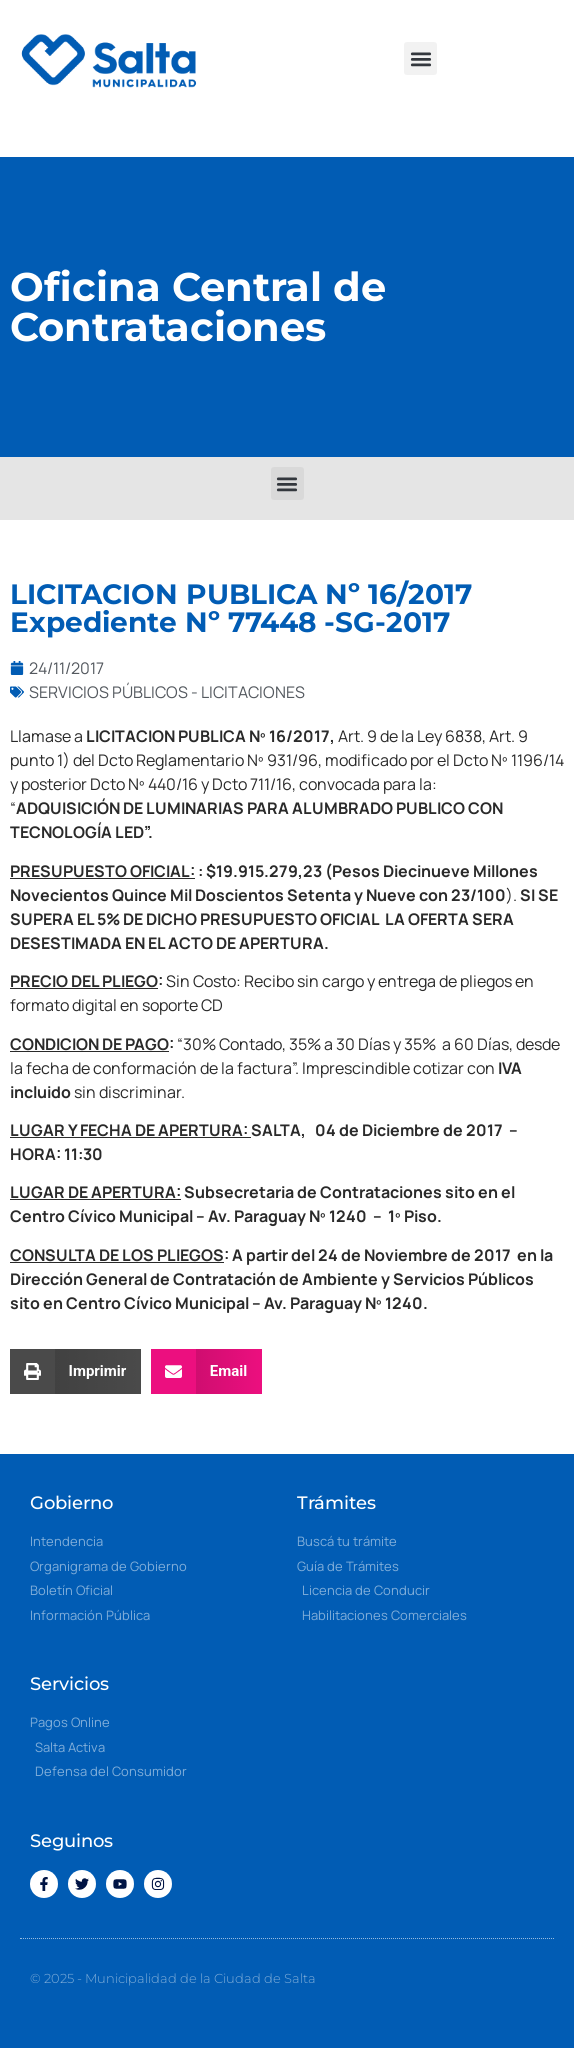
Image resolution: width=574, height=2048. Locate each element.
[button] (420, 58)
